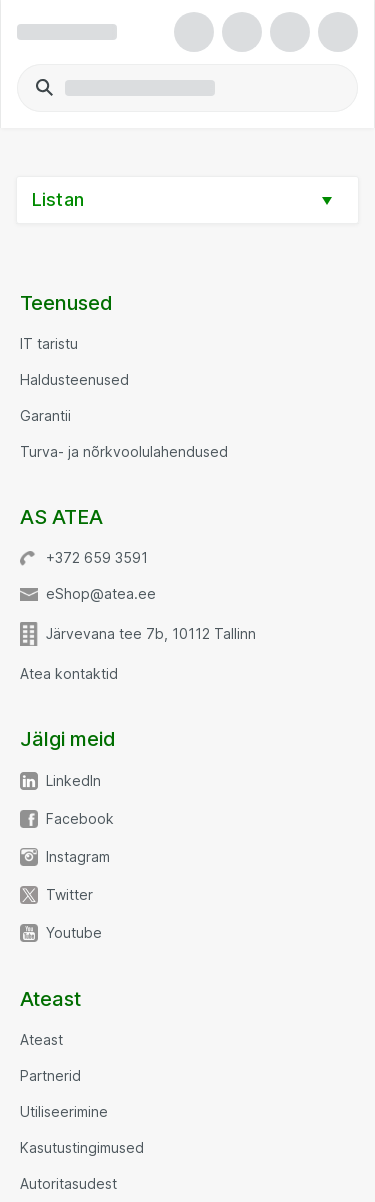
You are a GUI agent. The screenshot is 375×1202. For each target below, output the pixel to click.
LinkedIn (73, 781)
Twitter (69, 895)
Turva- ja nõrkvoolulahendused (124, 452)
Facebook (80, 819)
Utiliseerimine (64, 1112)
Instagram (78, 857)
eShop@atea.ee (101, 594)
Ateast (41, 1040)
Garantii (45, 416)
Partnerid (50, 1076)
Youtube (74, 933)
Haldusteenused (74, 380)
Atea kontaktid (69, 674)
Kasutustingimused (82, 1148)
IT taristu (49, 344)
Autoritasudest (68, 1184)
